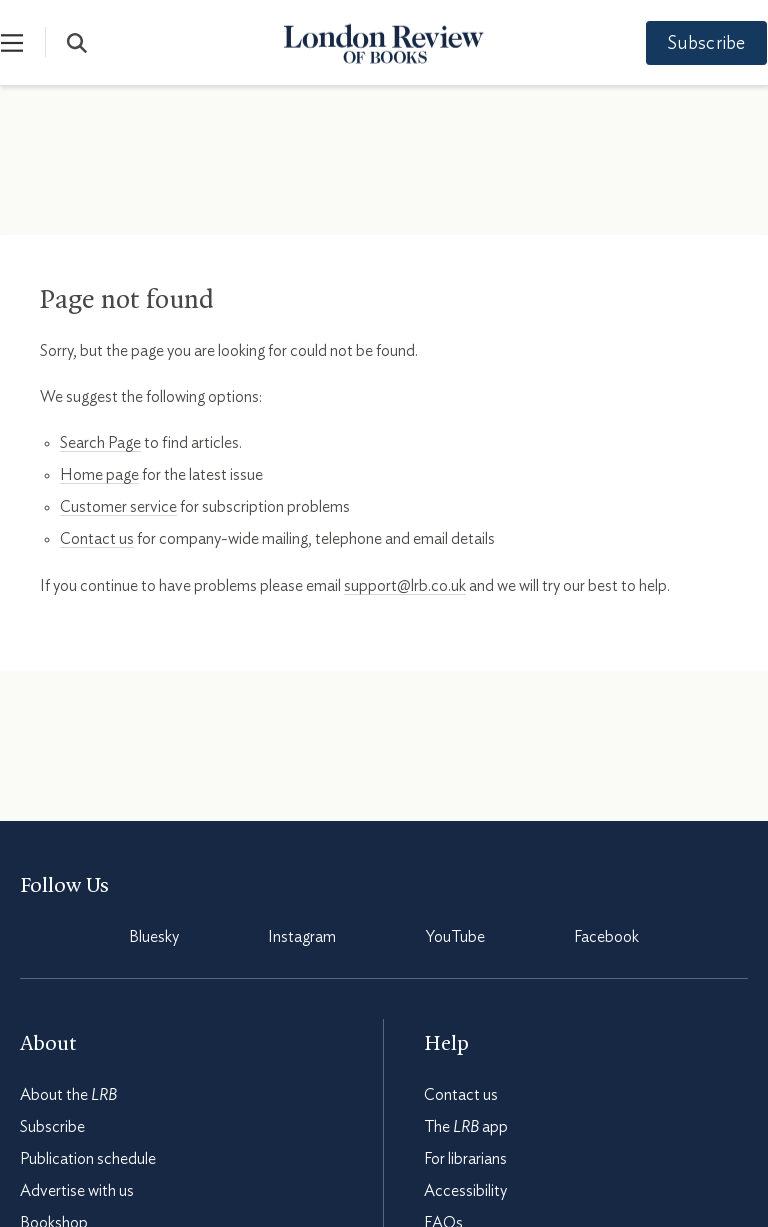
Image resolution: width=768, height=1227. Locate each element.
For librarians (465, 1159)
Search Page (100, 443)
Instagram (302, 937)
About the (68, 1095)
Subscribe (688, 44)
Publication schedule (88, 1159)
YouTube (455, 937)
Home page (99, 475)
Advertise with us (77, 1191)
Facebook (606, 937)
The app (466, 1127)
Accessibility (465, 1191)
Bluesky (154, 937)
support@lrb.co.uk (405, 586)
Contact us (97, 539)
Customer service (118, 507)
